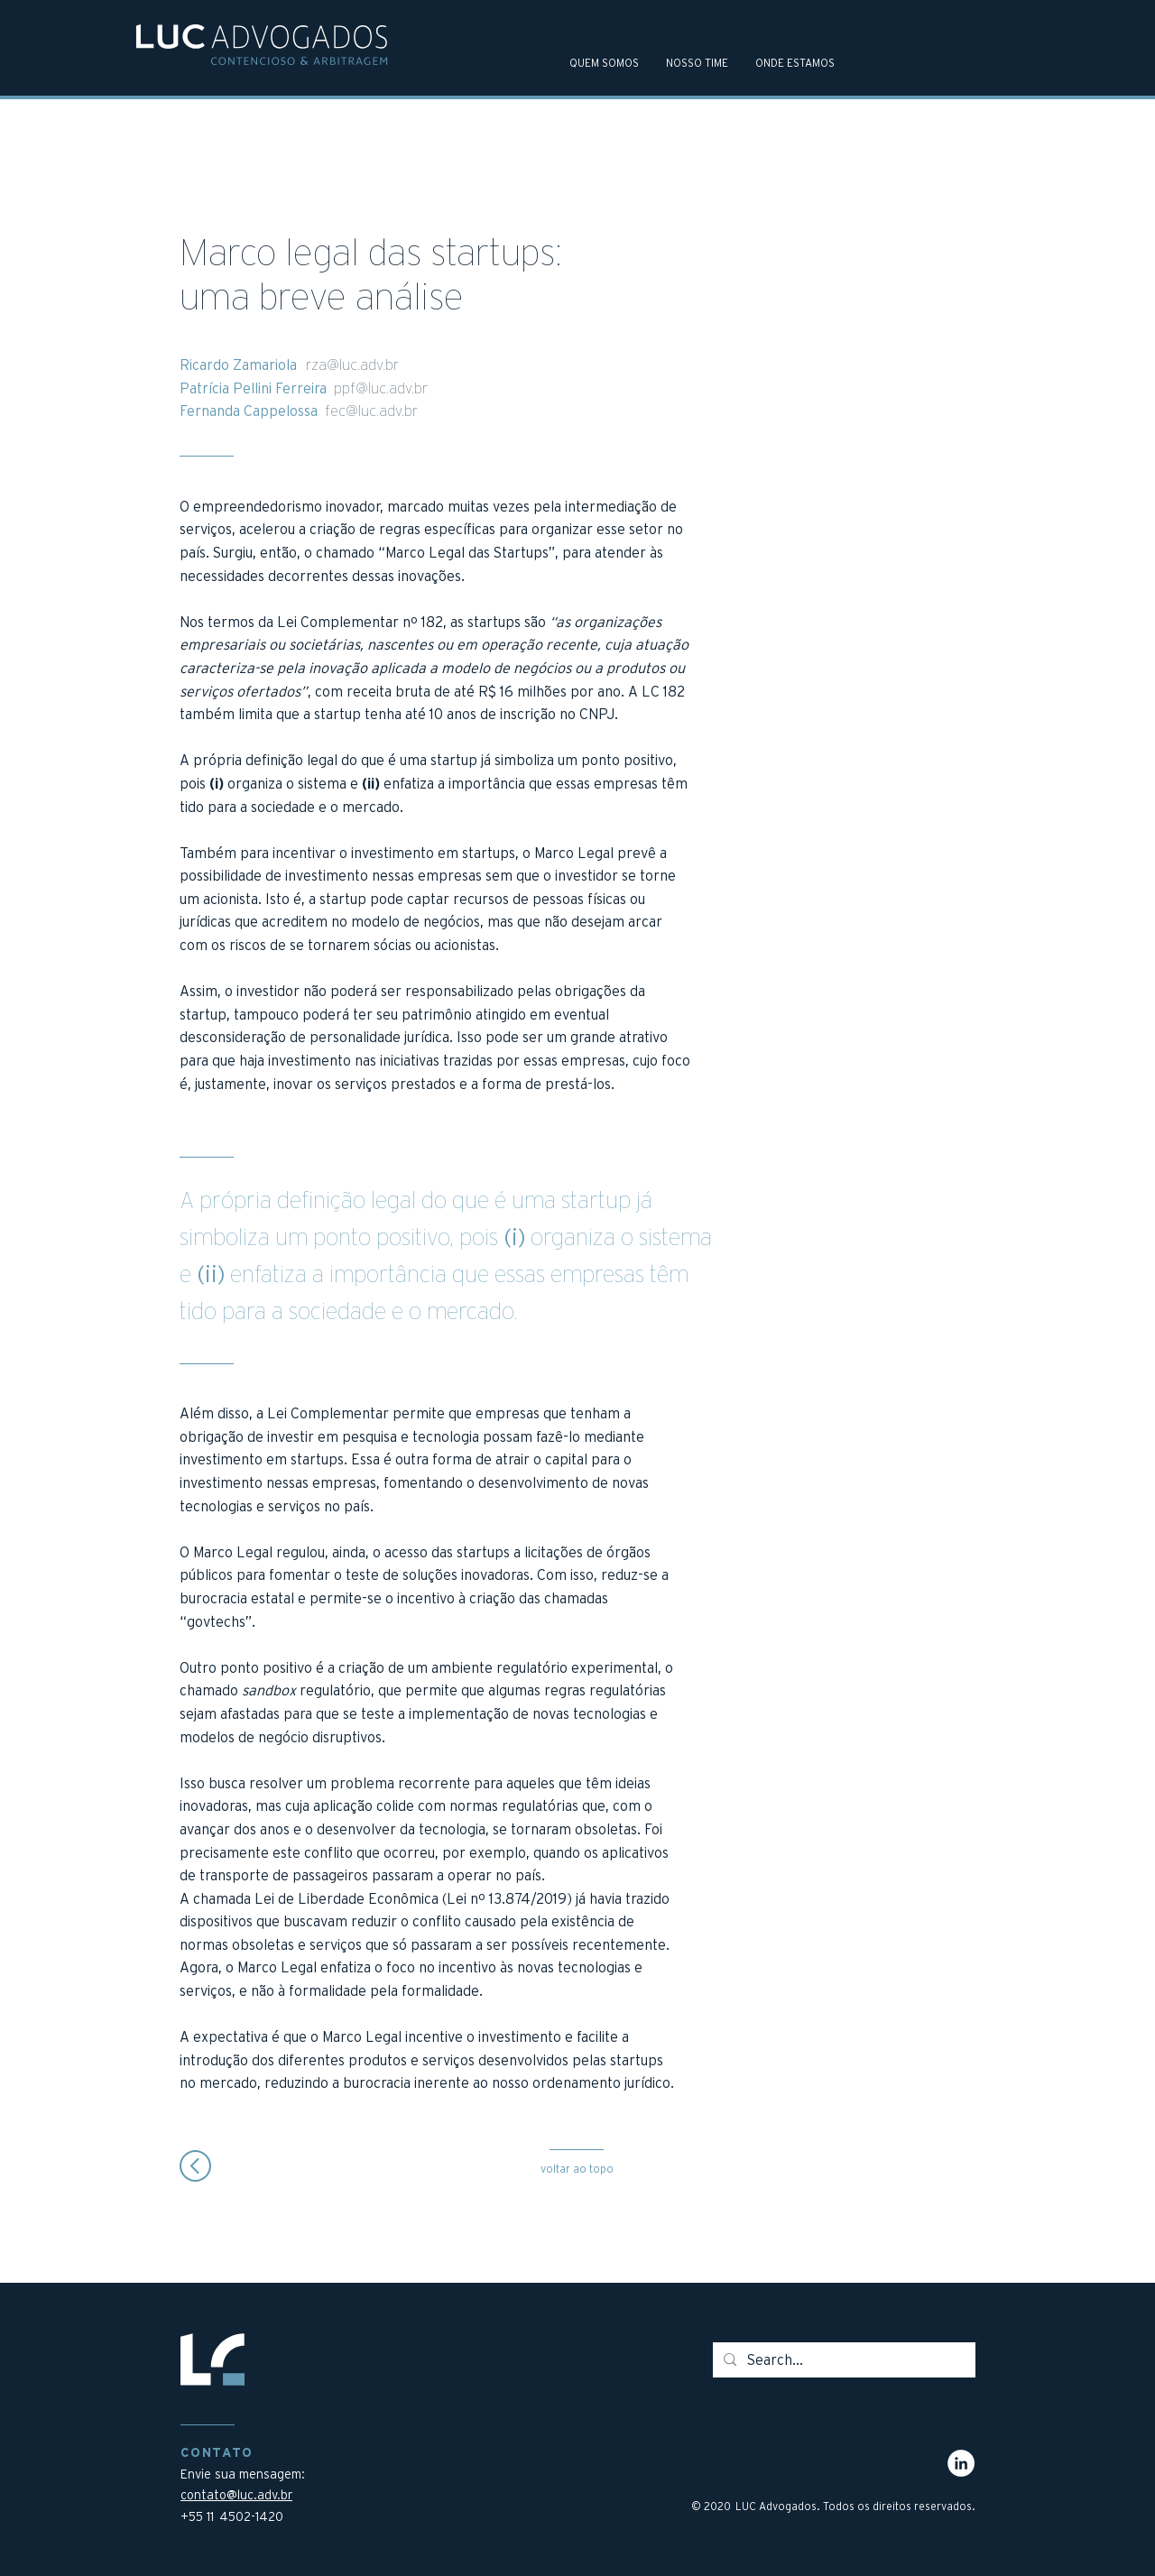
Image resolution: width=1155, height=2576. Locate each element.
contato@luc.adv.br (236, 2495)
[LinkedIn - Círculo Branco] (961, 2463)
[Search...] (842, 2359)
